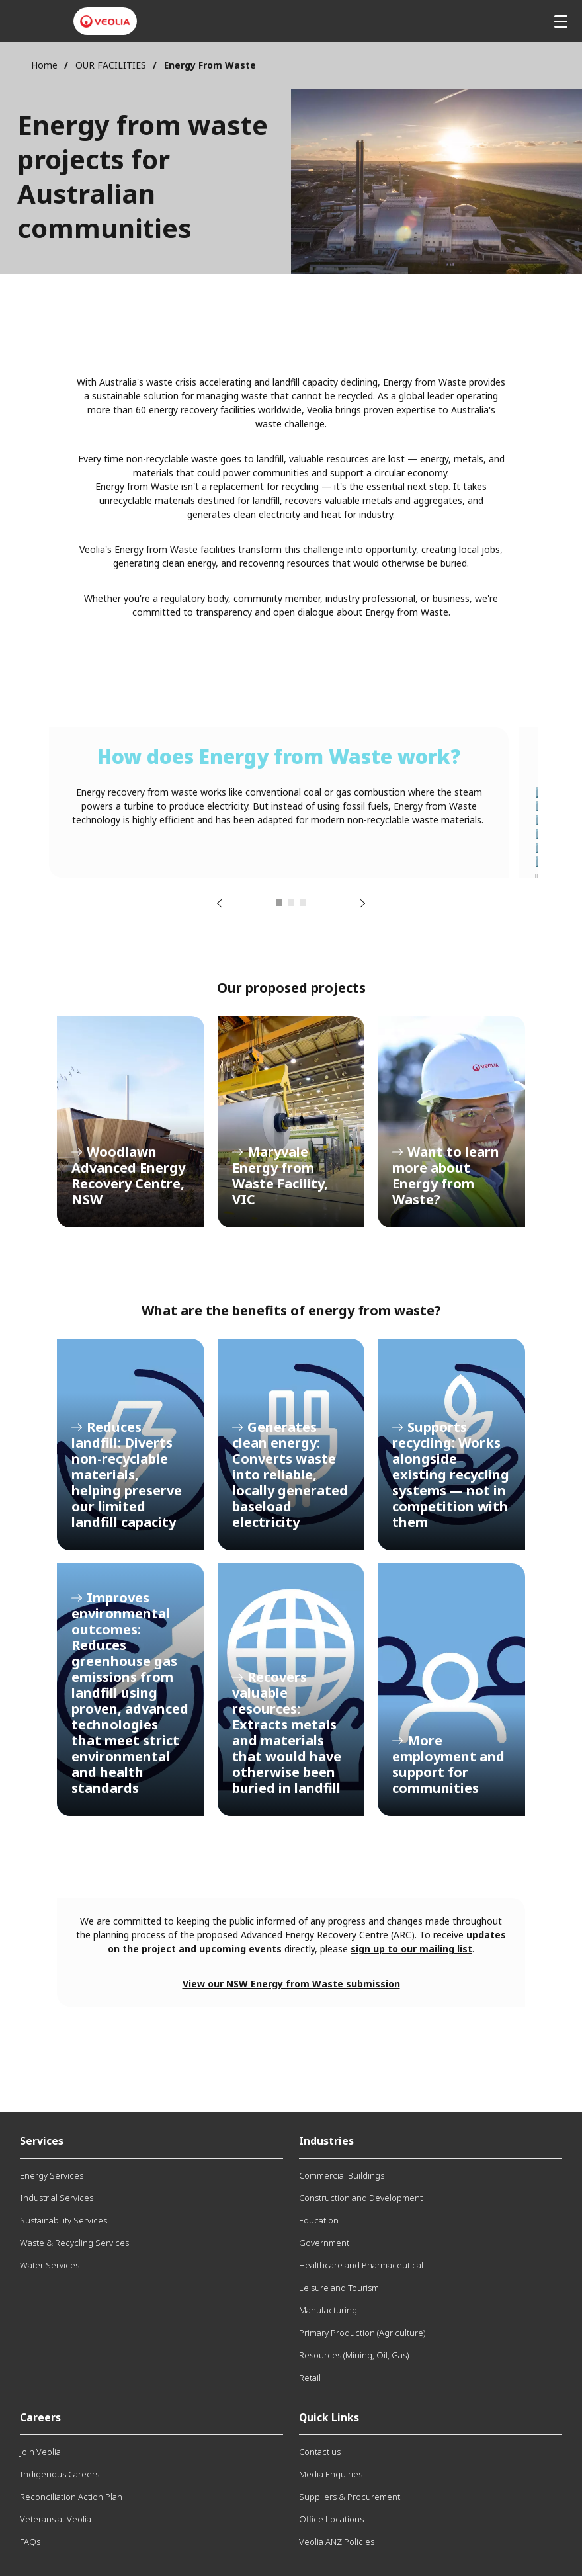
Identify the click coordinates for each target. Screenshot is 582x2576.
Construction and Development (361, 2198)
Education (319, 2220)
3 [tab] (303, 902)
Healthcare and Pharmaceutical (361, 2265)
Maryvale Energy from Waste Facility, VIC (291, 1121)
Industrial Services (56, 2198)
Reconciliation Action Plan (71, 2497)
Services (41, 2141)
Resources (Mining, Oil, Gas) (354, 2355)
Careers (40, 2417)
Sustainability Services (63, 2220)
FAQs (30, 2542)
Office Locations (331, 2519)
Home (44, 65)
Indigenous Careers (59, 2474)
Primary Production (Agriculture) (362, 2333)
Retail (310, 2378)
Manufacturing (328, 2310)
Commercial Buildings (341, 2175)
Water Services (49, 2265)
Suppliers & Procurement (349, 2497)
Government (324, 2243)
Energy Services (51, 2175)
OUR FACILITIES (110, 65)
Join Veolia (40, 2452)
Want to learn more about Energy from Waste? (451, 1121)
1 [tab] (279, 902)
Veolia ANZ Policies (336, 2542)
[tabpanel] (279, 802)
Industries (326, 2141)
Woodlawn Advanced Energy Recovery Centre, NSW (130, 1121)
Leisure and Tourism (339, 2288)
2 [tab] (291, 902)
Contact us (320, 2452)
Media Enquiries (330, 2474)
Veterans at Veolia (55, 2519)
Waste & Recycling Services (74, 2243)
